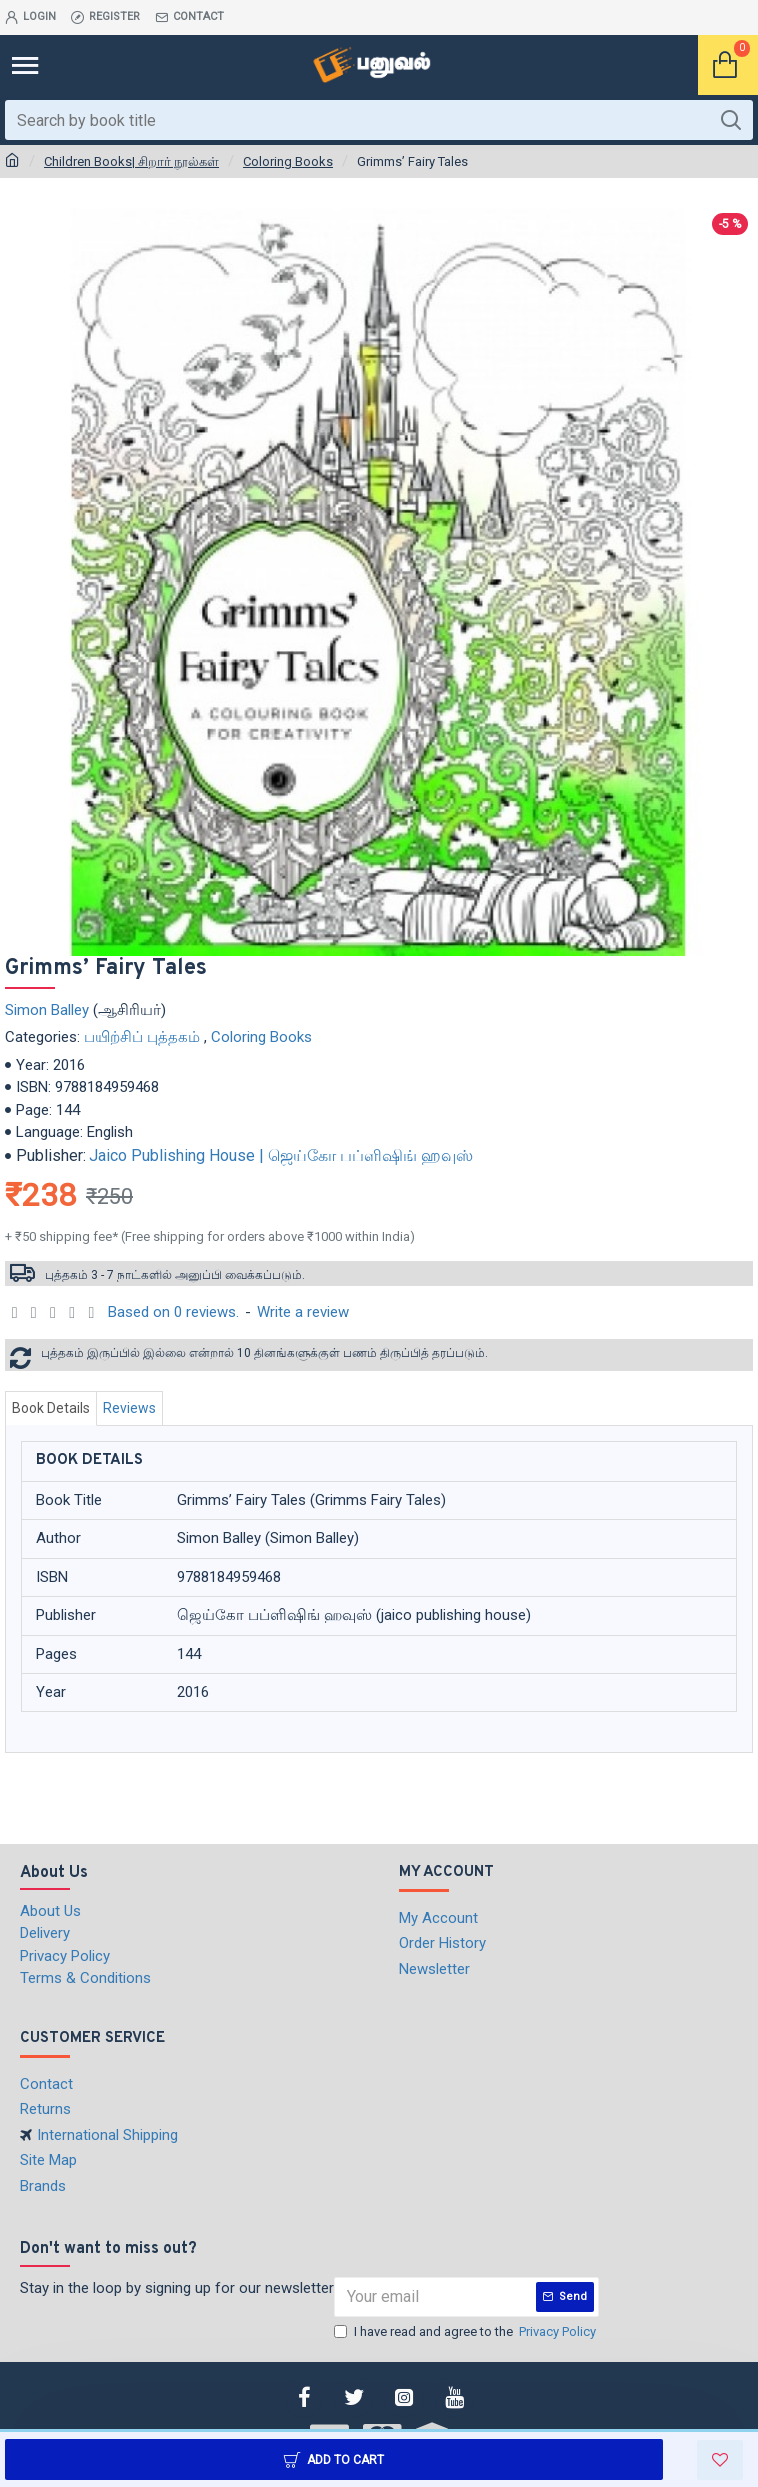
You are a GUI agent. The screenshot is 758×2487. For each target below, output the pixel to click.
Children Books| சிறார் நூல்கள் (131, 161)
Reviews (129, 1408)
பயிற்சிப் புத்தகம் (142, 1037)
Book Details (51, 1408)
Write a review (303, 1312)
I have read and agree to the (466, 2332)
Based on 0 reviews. (173, 1312)
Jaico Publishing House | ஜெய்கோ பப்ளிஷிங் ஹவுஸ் (281, 1155)
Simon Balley (47, 1010)
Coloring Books (288, 161)
